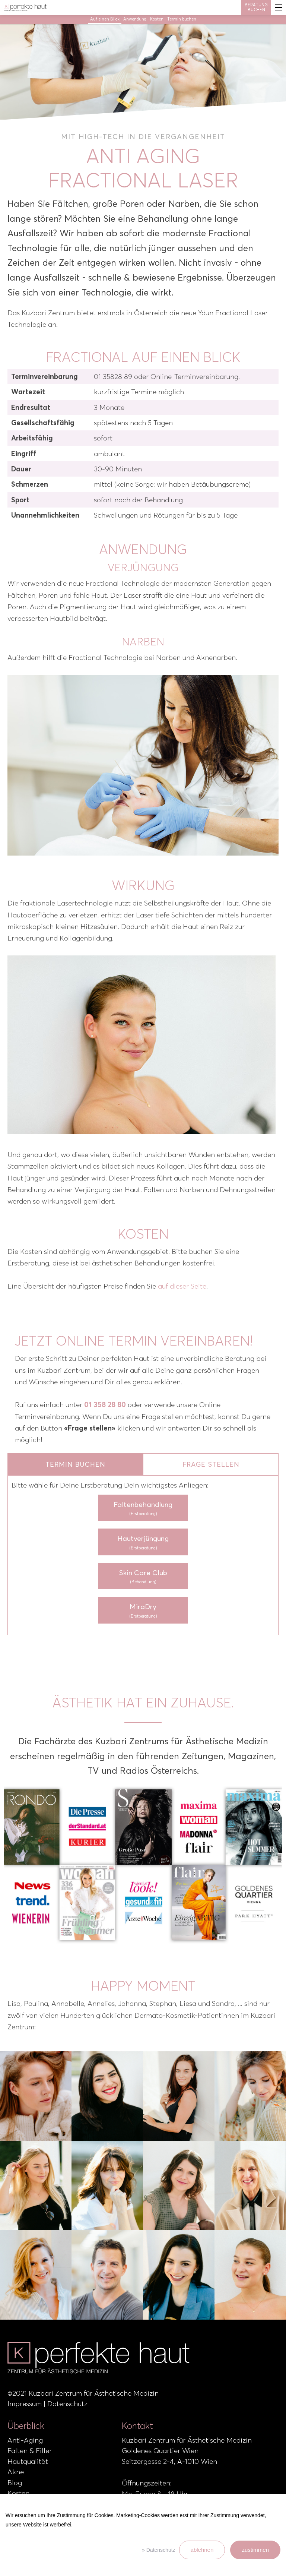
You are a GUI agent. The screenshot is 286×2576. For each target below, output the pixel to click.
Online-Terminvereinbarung (194, 376)
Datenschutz (67, 2403)
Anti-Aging (25, 2440)
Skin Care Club (143, 1576)
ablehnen (202, 2550)
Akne (15, 2472)
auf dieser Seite (182, 1286)
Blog (14, 2482)
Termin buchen (181, 19)
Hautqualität (27, 2461)
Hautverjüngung (143, 1542)
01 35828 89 (113, 376)
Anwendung (134, 19)
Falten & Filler (29, 2450)
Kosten (156, 19)
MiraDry (143, 1610)
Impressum (24, 2403)
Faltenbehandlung (143, 1508)
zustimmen (255, 2550)
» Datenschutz (158, 2550)
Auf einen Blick (105, 19)
